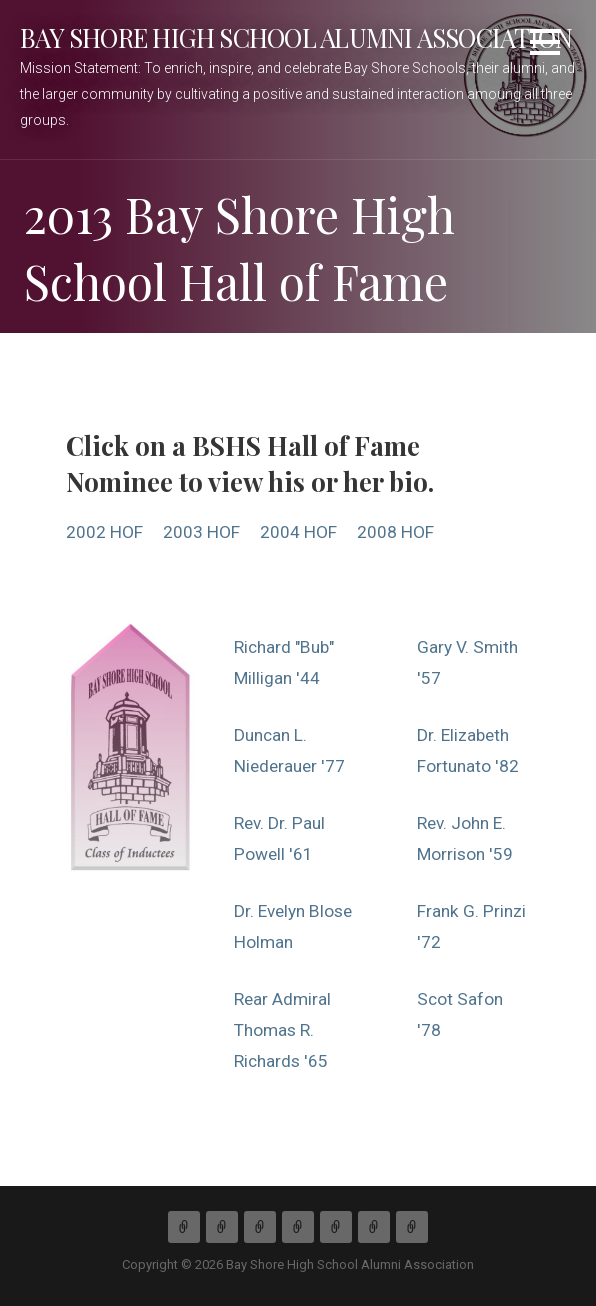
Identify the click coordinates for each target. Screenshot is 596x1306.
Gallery (374, 1227)
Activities (298, 1227)
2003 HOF (201, 532)
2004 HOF (298, 532)
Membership (260, 1227)
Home (184, 1227)
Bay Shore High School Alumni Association (296, 37)
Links (412, 1227)
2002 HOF (104, 532)
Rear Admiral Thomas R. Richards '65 (282, 1030)
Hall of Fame (336, 1227)
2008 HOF (395, 532)
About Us (222, 1227)
